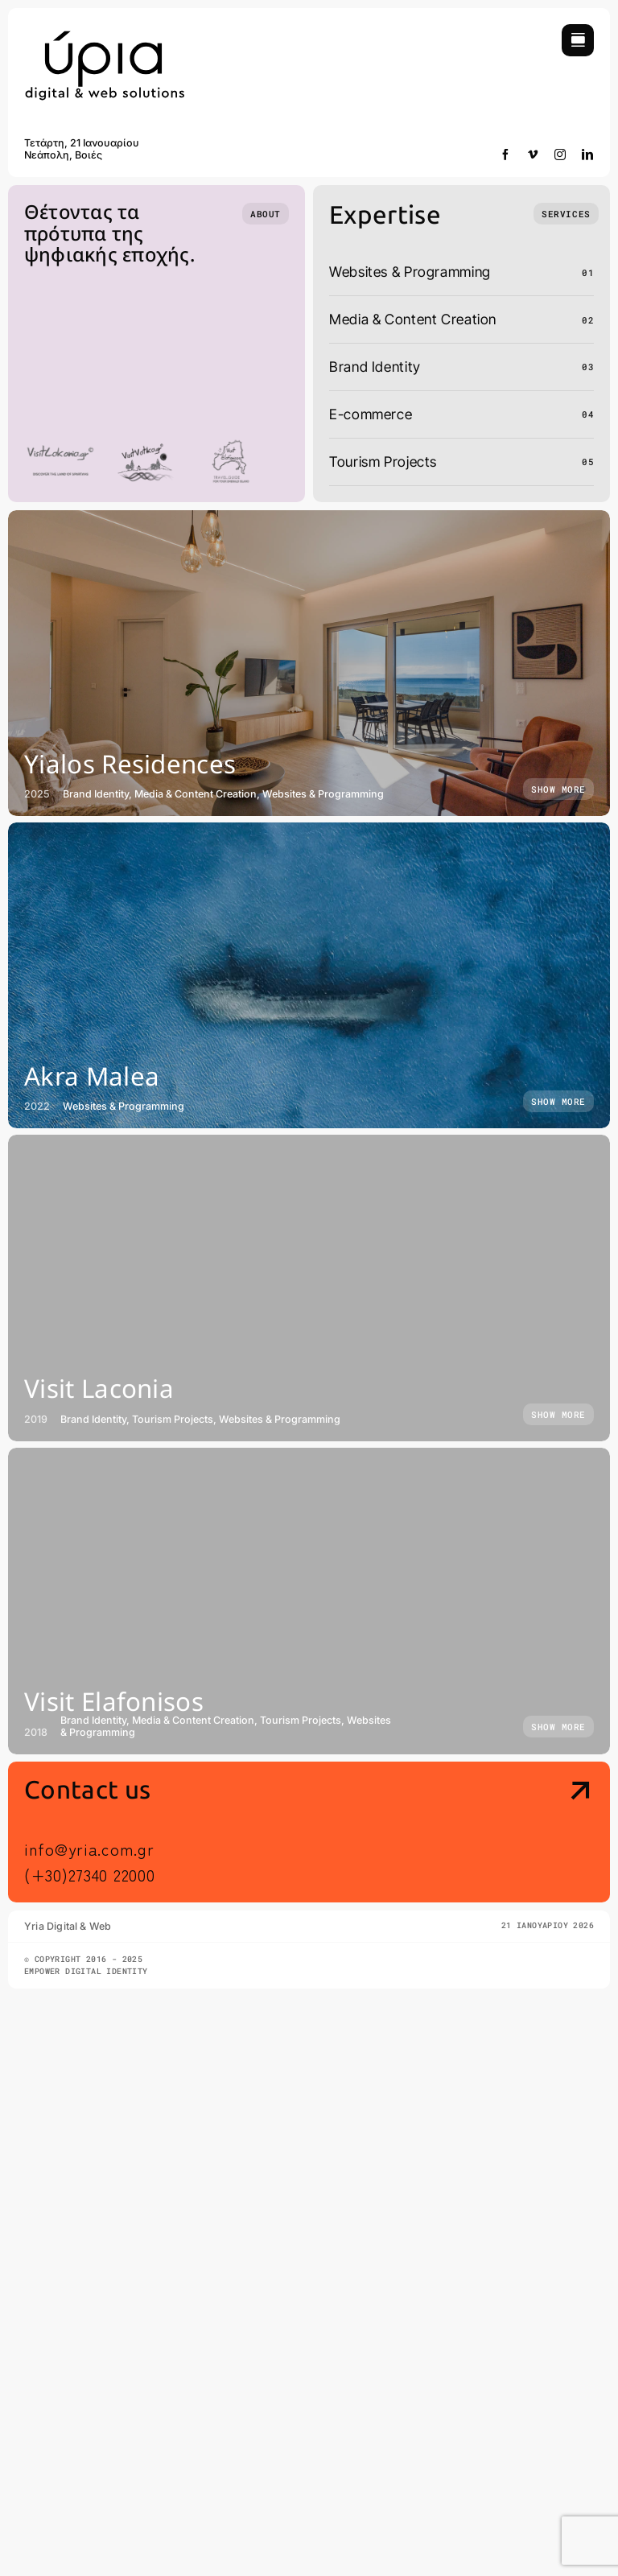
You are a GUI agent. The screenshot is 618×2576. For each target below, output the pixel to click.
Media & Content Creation (412, 319)
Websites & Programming (410, 271)
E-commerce (370, 414)
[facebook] (506, 154)
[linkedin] (588, 154)
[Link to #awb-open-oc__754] (578, 40)
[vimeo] (533, 154)
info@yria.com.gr (89, 1849)
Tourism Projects (383, 461)
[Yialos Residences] (309, 663)
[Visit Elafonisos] (309, 1601)
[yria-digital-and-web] (104, 31)
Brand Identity (375, 366)
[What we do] (566, 214)
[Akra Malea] (309, 975)
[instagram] (560, 154)
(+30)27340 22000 (89, 1874)
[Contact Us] (526, 1834)
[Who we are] (265, 214)
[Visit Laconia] (309, 1287)
